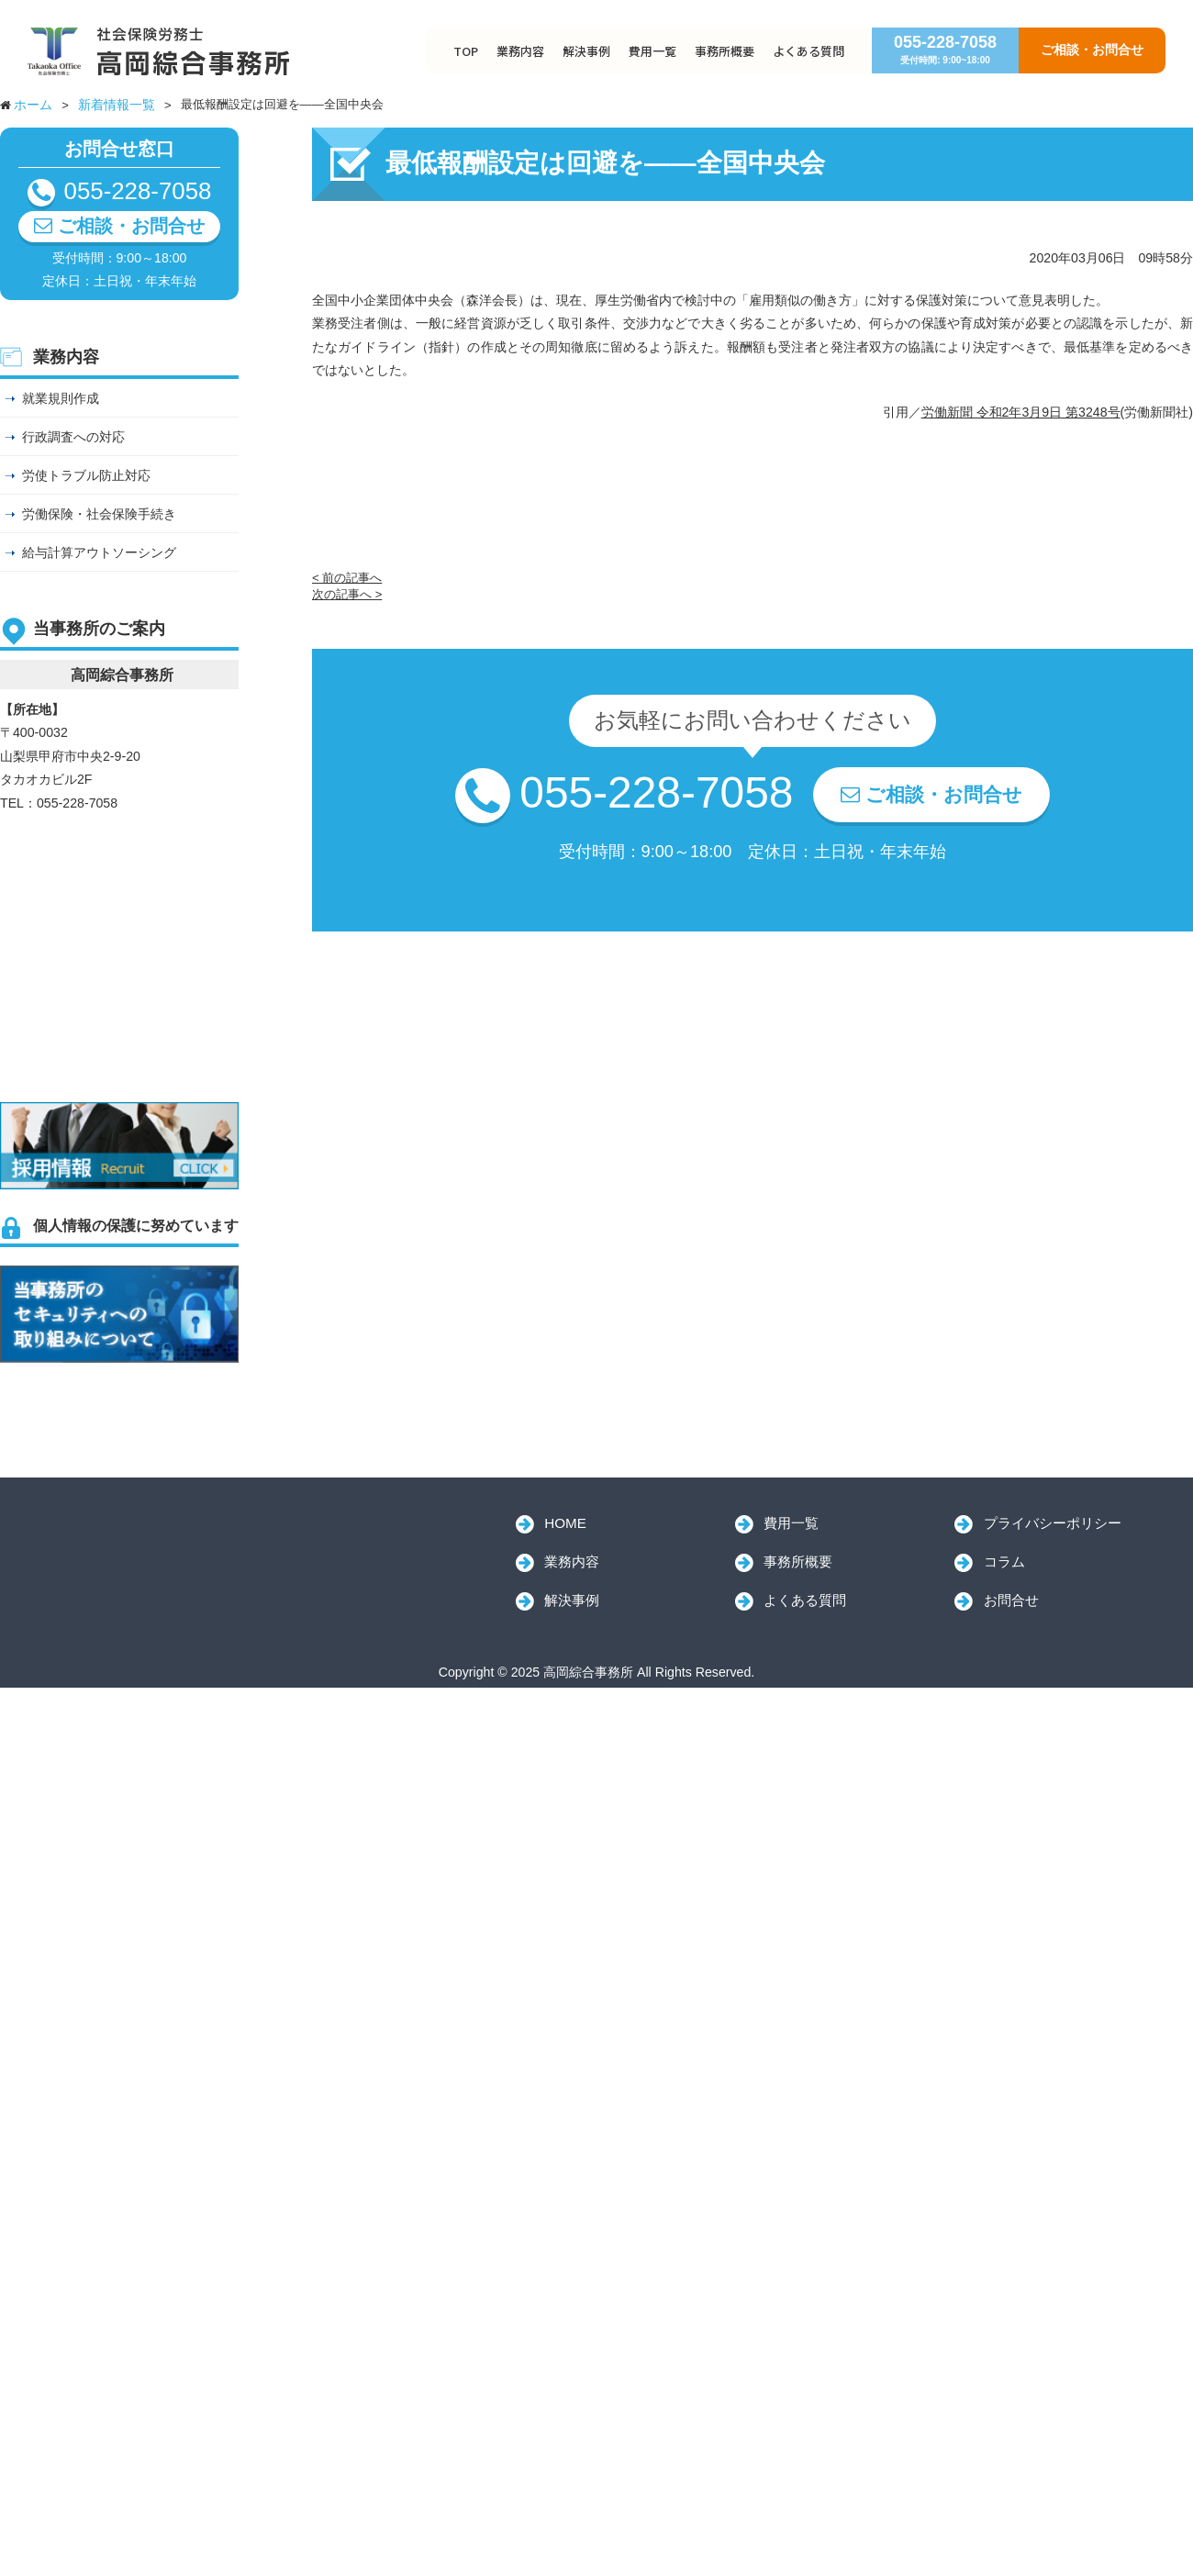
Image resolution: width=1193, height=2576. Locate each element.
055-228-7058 (945, 49)
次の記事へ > (347, 594)
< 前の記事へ (347, 578)
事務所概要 (724, 51)
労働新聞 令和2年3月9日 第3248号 (1021, 412)
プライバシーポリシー (1052, 1523)
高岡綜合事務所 (146, 1546)
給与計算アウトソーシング (99, 552)
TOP (465, 51)
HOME (565, 1523)
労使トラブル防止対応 (86, 475)
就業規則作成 (60, 398)
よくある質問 (808, 51)
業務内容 (520, 51)
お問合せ (1011, 1600)
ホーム (33, 104)
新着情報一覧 (116, 104)
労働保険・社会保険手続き (99, 514)
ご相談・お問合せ (1092, 49)
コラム (1004, 1561)
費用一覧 (652, 51)
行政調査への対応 (73, 436)
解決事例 (586, 51)
